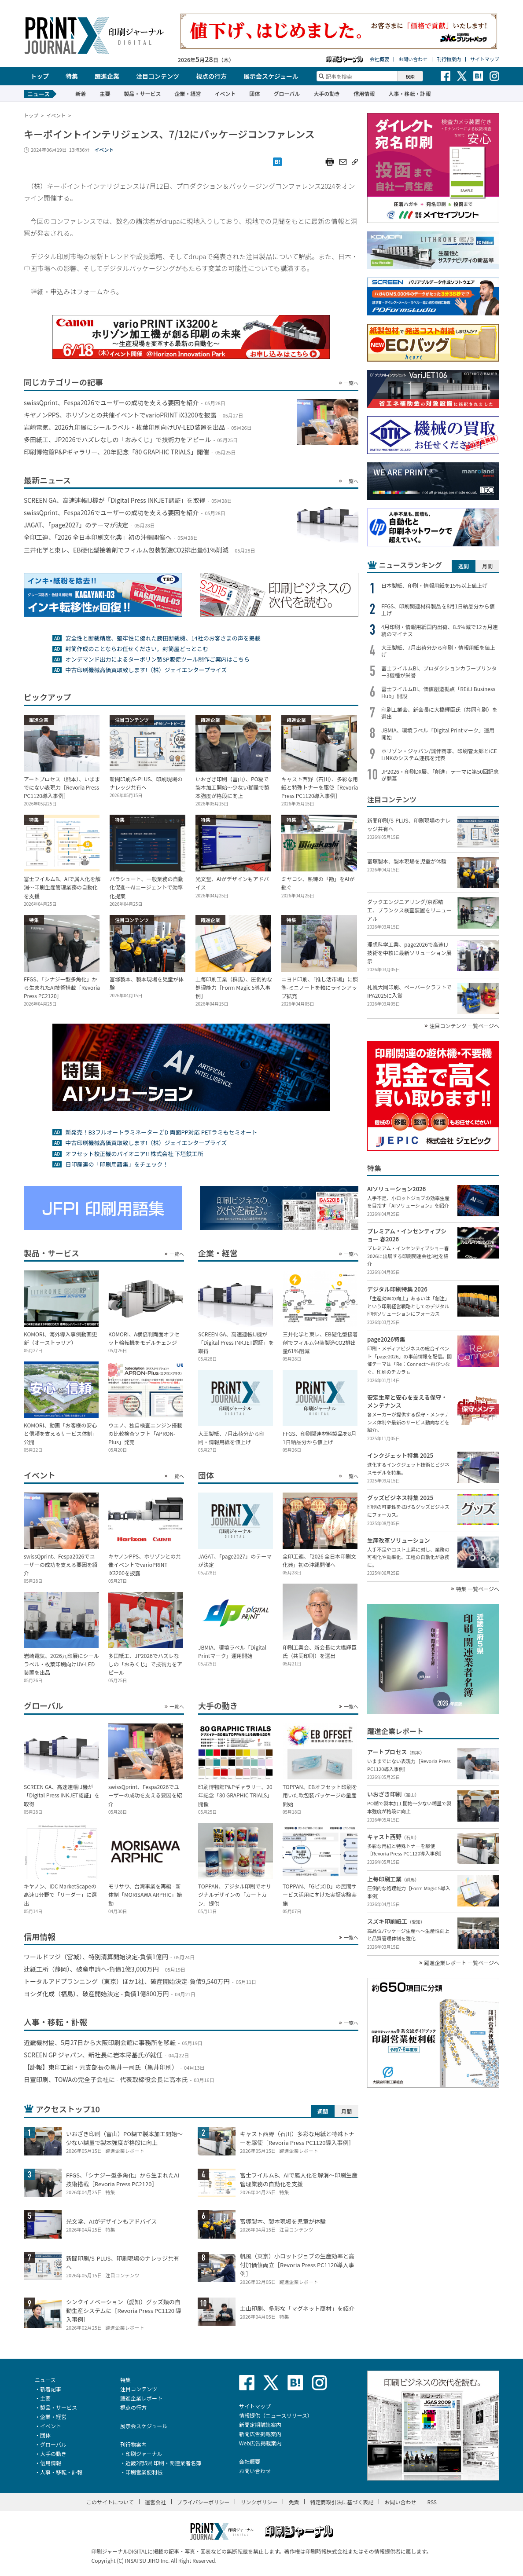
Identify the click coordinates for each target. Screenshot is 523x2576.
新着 (80, 93)
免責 (293, 2502)
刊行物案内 (449, 59)
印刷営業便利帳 (143, 2472)
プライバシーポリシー (203, 2502)
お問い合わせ (412, 59)
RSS (432, 2502)
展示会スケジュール (270, 76)
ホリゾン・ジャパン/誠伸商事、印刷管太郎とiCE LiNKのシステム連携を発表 (439, 754)
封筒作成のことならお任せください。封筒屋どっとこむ (136, 648)
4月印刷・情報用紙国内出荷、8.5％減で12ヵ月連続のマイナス (439, 630)
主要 (104, 93)
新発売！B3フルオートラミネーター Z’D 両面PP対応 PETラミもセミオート (161, 1132)
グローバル (286, 93)
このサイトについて (110, 2502)
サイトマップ (484, 59)
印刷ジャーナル (143, 2453)
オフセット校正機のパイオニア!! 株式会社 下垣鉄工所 (134, 1153)
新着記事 (50, 2389)
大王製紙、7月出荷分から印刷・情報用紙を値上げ (438, 651)
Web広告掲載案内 (260, 2443)
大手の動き (326, 93)
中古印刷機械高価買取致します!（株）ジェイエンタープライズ (146, 670)
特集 (72, 76)
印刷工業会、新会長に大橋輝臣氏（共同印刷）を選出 (439, 713)
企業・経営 (187, 93)
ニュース (45, 2379)
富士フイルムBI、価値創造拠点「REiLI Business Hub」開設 (438, 692)
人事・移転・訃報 (409, 93)
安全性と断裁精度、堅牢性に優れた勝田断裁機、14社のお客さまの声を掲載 (162, 638)
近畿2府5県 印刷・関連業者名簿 (163, 2462)
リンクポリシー (258, 2502)
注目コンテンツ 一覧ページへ (464, 1025)
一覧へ (351, 383)
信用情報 (364, 93)
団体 (254, 93)
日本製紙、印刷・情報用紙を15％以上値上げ (434, 585)
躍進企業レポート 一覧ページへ (461, 1962)
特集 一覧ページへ (477, 1589)
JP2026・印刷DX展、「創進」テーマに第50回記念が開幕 (440, 775)
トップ (39, 76)
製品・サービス (142, 93)
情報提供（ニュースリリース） (276, 2415)
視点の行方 (211, 76)
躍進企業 (107, 76)
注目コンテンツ (157, 76)
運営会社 (155, 2502)
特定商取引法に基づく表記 (341, 2502)
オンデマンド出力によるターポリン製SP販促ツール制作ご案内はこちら (157, 659)
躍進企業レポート (141, 2398)
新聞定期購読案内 (260, 2424)
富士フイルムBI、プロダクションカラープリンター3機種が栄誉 (439, 672)
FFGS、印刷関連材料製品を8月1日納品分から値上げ (438, 610)
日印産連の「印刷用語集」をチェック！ (116, 1164)
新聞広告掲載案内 (260, 2433)
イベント (225, 93)
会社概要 (379, 59)
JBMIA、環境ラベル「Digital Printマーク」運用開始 (437, 734)
